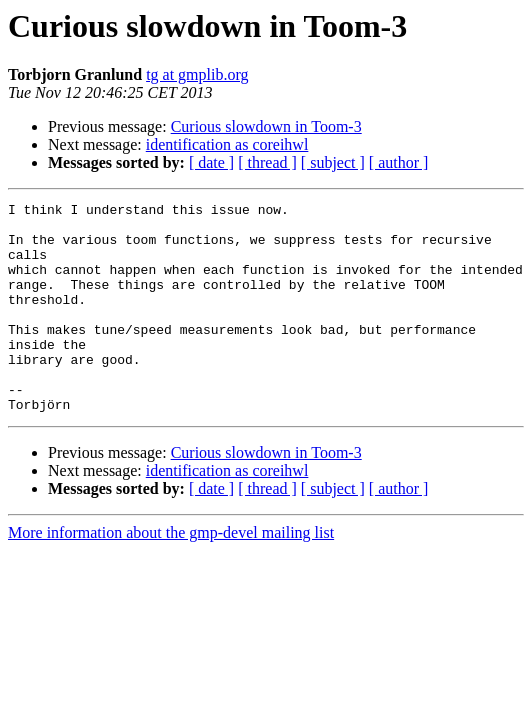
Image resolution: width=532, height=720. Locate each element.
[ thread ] (267, 162)
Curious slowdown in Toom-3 (266, 126)
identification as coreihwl (227, 144)
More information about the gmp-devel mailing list (171, 574)
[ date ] (211, 162)
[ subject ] (333, 162)
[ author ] (399, 162)
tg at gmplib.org (197, 74)
